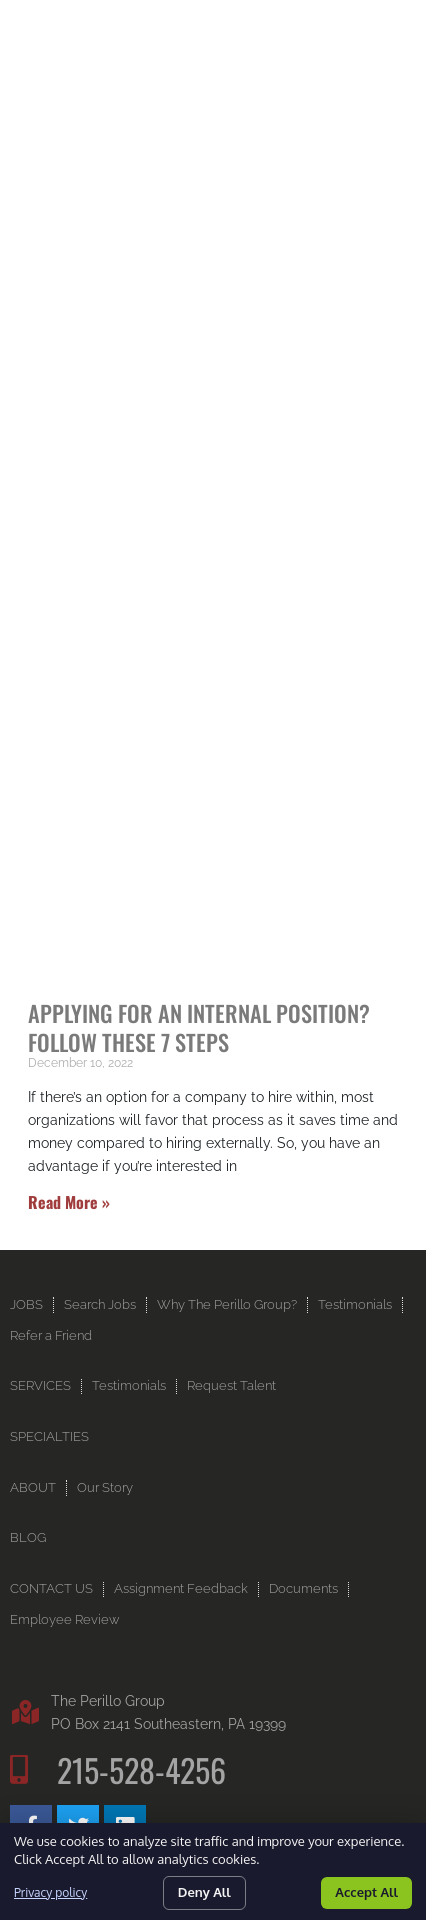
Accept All (366, 1892)
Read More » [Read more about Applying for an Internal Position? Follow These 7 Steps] (69, 1202)
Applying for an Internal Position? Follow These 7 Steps (199, 1027)
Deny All (204, 1892)
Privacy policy (50, 1892)
